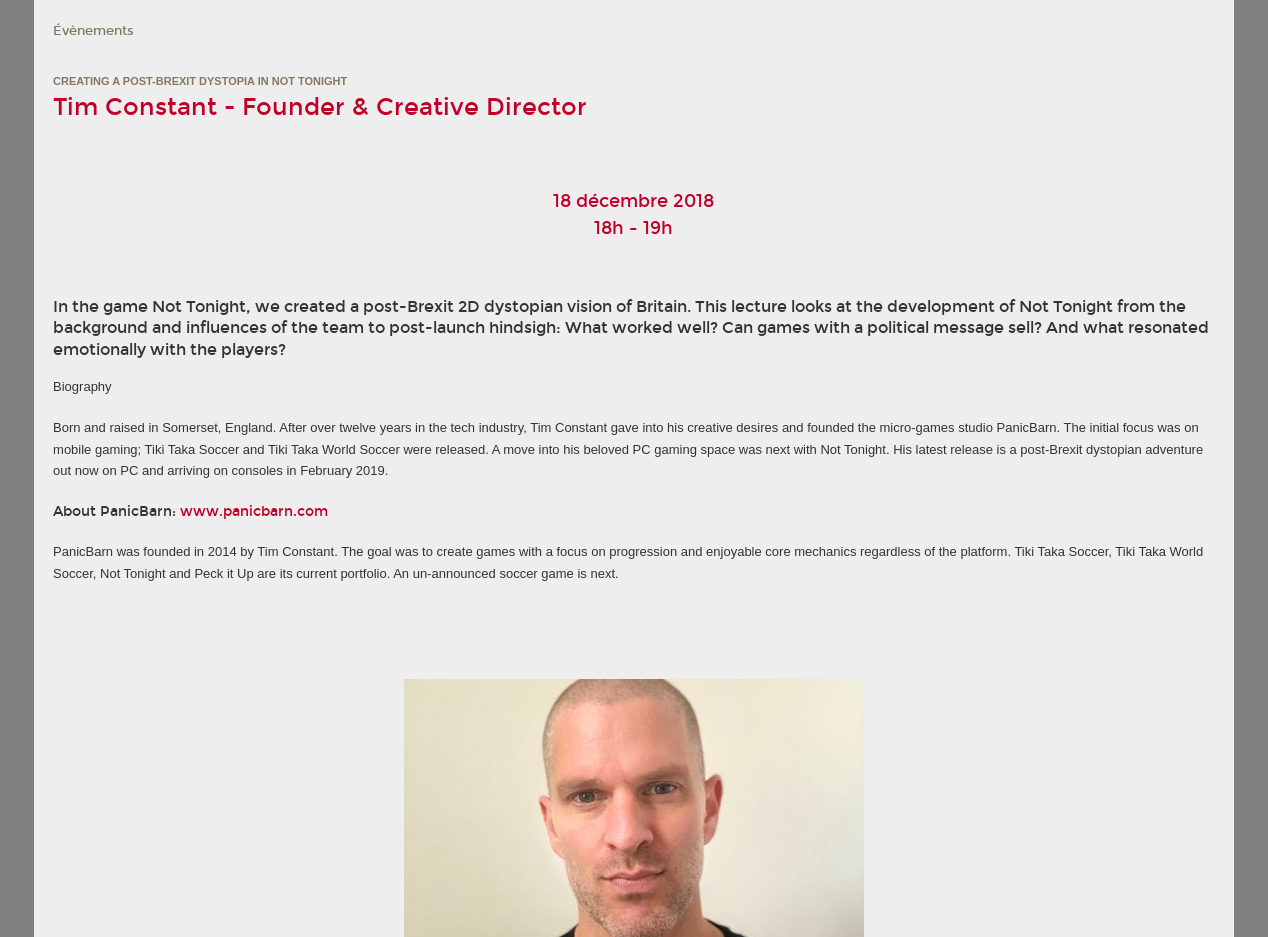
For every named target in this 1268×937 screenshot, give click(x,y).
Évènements (93, 31)
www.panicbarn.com (254, 511)
